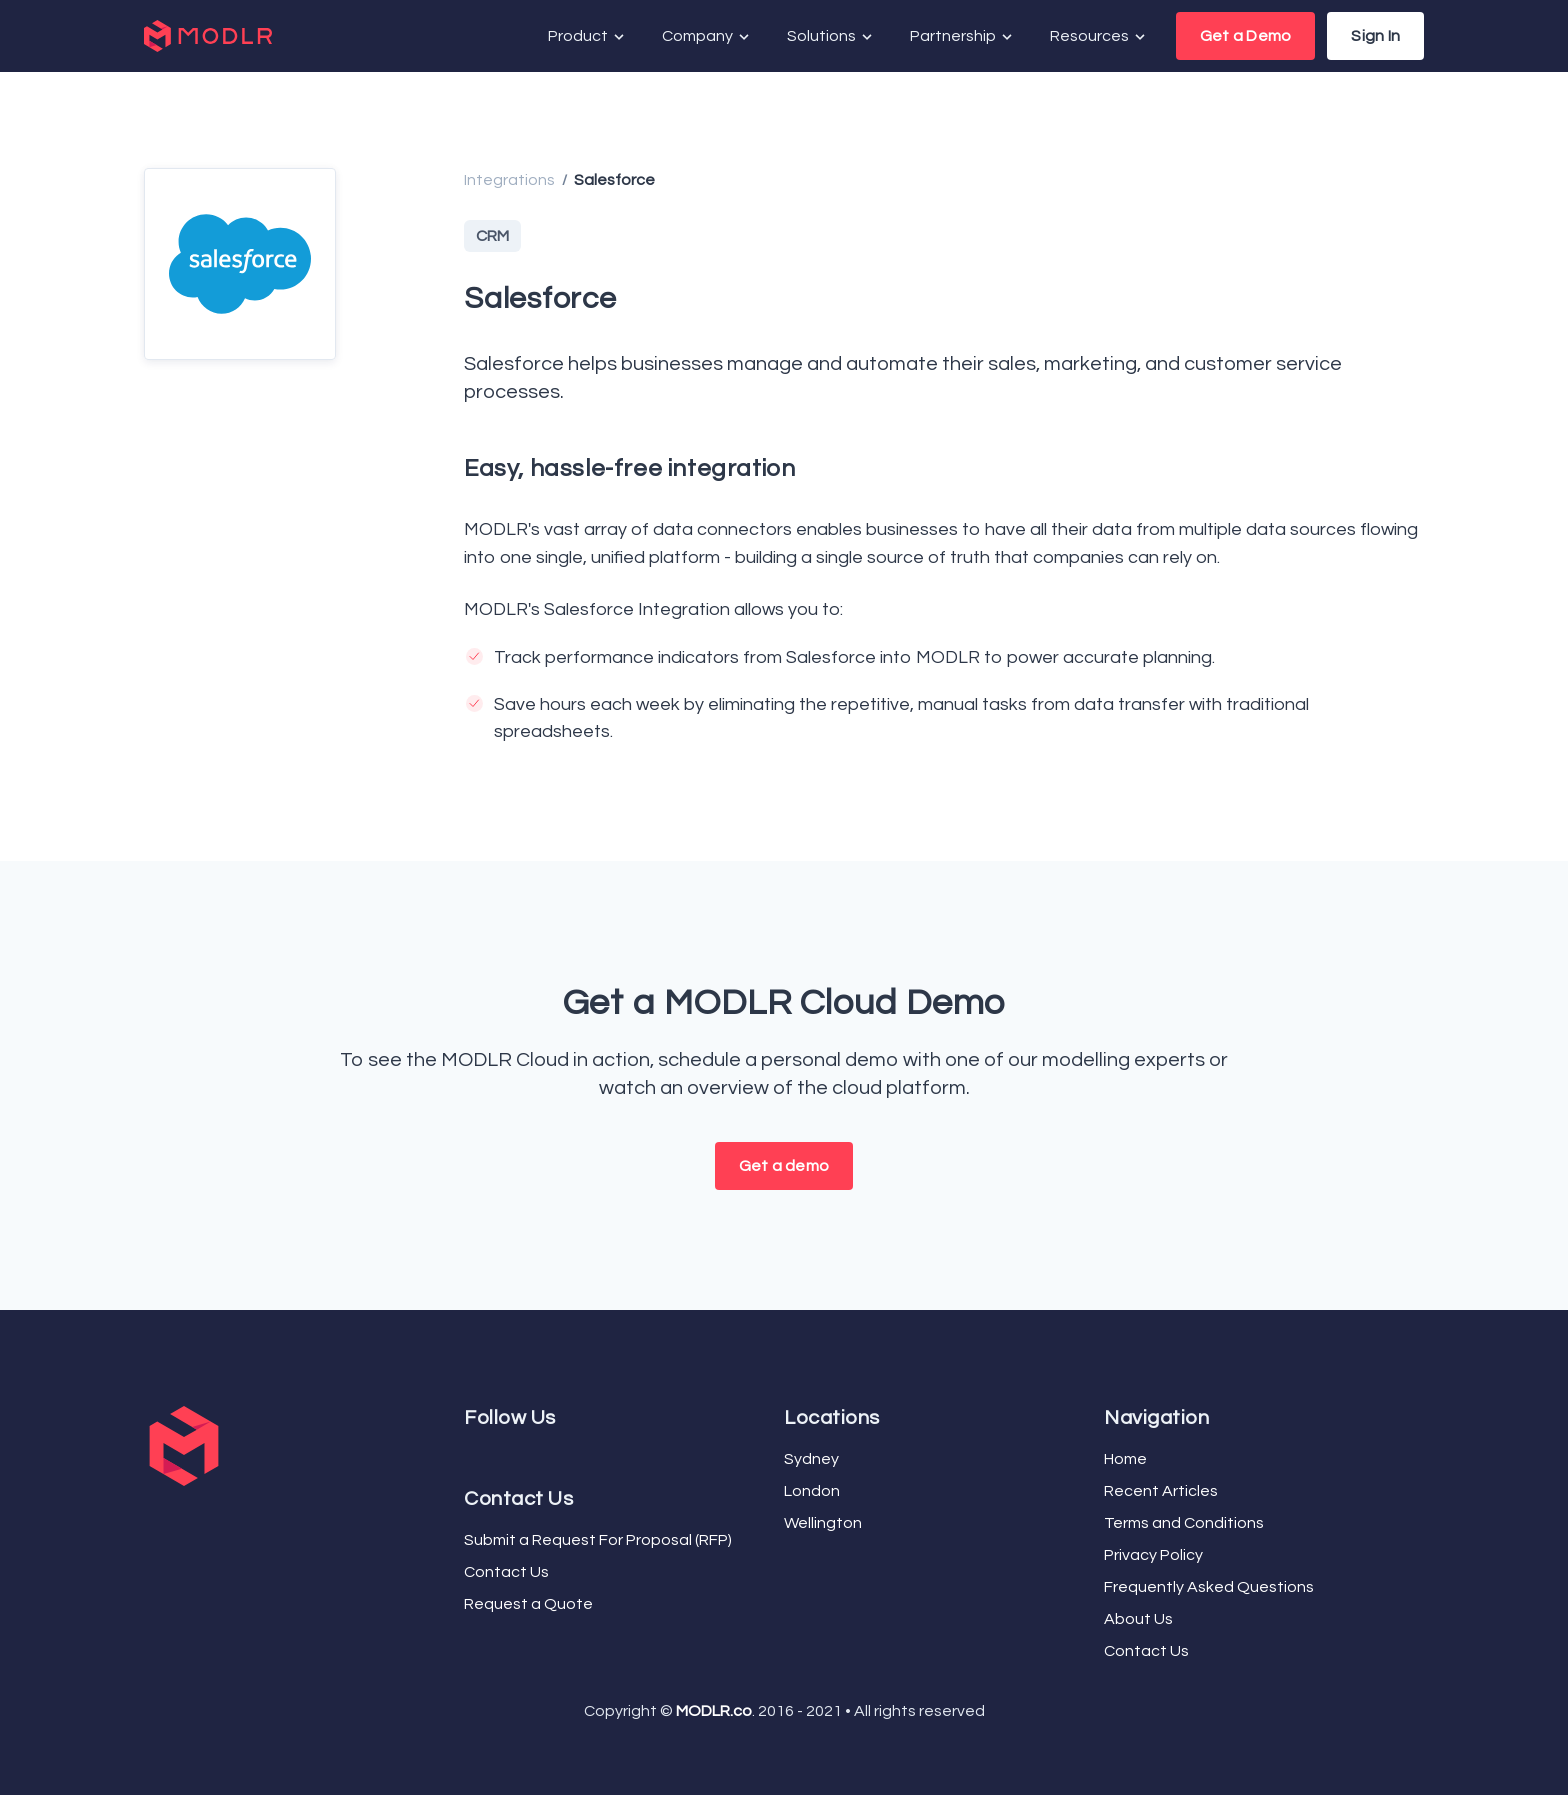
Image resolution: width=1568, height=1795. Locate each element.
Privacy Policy (1153, 1555)
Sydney (811, 1459)
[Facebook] (468, 1455)
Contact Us (506, 1572)
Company (707, 36)
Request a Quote (528, 1604)
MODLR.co (714, 1711)
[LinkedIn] (492, 1455)
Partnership (962, 36)
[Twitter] (476, 1455)
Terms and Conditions (1184, 1523)
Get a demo (784, 1166)
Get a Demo (1245, 36)
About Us (1138, 1619)
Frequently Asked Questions (1209, 1587)
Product (587, 36)
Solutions (831, 36)
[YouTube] (484, 1455)
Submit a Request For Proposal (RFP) (598, 1540)
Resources (1099, 36)
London (812, 1491)
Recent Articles (1161, 1491)
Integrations (509, 180)
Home (1125, 1459)
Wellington (823, 1523)
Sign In (1375, 36)
